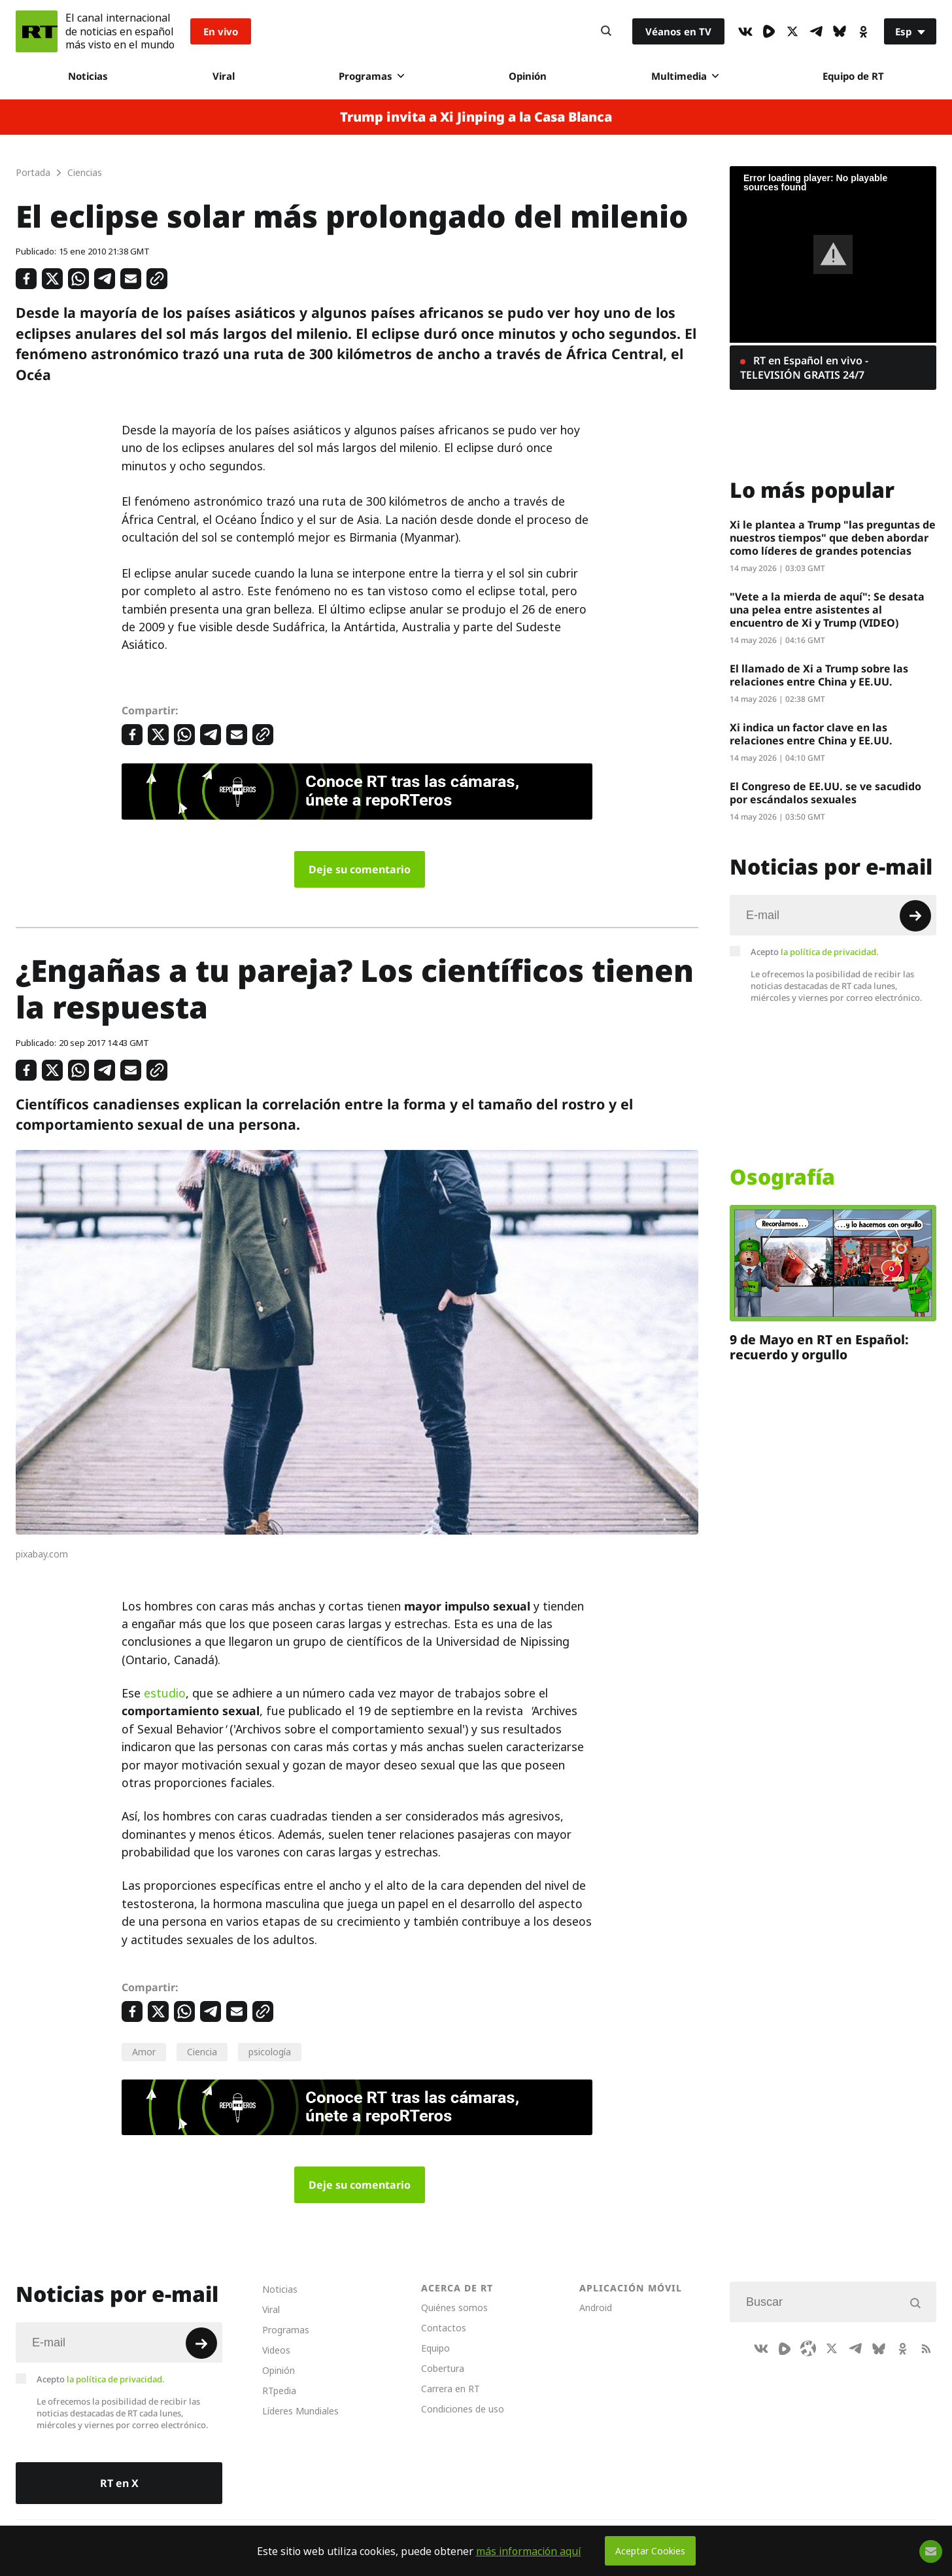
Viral (223, 75)
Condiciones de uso (462, 2409)
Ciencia (202, 2052)
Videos (276, 2350)
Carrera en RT (450, 2388)
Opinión (528, 75)
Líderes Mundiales (300, 2411)
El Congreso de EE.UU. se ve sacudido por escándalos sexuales (825, 793)
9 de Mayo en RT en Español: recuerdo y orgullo (819, 1347)
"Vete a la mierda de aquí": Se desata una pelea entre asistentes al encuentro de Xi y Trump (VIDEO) (827, 609)
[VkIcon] (745, 31)
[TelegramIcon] (816, 31)
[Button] (606, 31)
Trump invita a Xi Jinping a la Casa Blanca (476, 117)
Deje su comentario (360, 869)
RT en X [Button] (119, 2483)
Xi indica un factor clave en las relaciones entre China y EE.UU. (811, 734)
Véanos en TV (678, 31)
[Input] (833, 915)
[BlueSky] (839, 31)
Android (595, 2307)
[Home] (37, 31)
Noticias (88, 75)
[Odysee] (808, 2348)
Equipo (435, 2348)
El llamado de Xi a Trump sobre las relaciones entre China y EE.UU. (819, 675)
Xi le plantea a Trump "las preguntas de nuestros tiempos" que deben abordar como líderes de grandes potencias (833, 537)
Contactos (443, 2328)
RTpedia (279, 2390)
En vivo (220, 31)
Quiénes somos (454, 2307)
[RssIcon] (925, 2348)
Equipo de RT (853, 75)
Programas (371, 75)
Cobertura (442, 2368)
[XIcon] (792, 31)
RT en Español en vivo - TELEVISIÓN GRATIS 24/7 (804, 367)
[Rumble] (768, 31)
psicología (269, 2052)
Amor (144, 2052)
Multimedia (685, 75)
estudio (165, 1693)
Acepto (815, 952)
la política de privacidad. (830, 952)
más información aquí (528, 2551)
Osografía (782, 1176)
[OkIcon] (863, 31)
